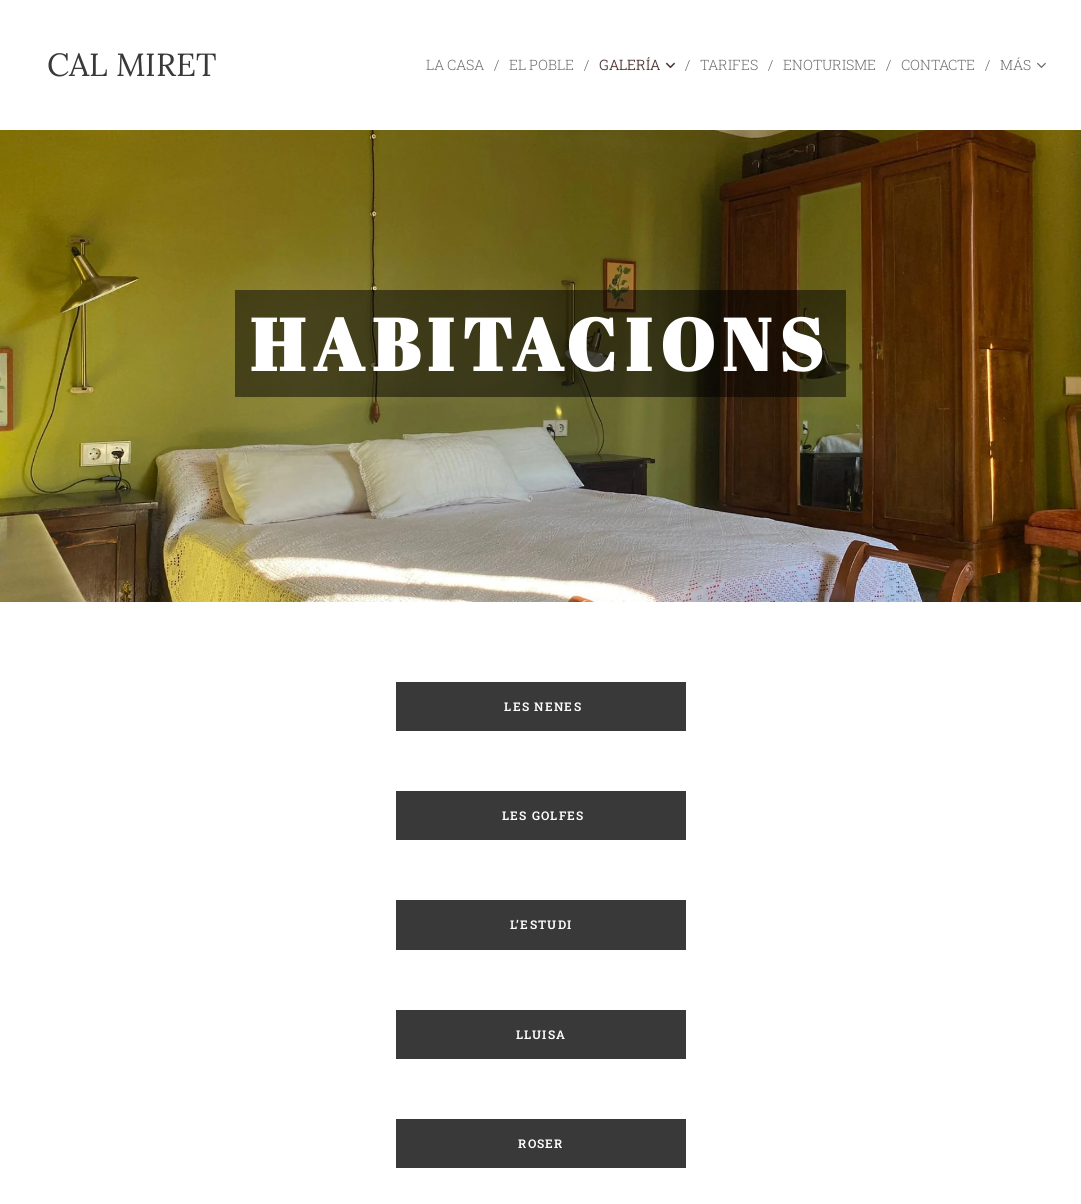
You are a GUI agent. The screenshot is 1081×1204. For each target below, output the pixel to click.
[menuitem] (429, 65)
